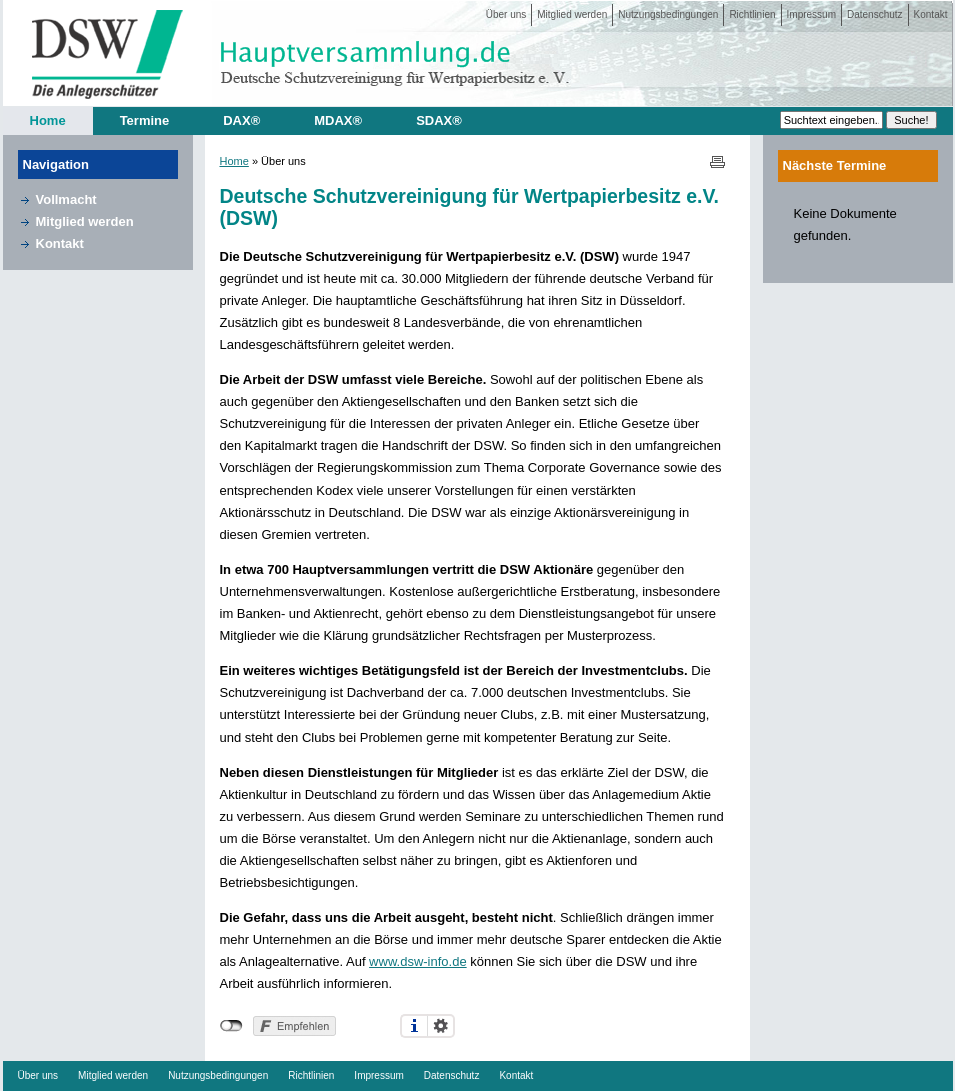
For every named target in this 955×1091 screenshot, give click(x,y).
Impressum (811, 14)
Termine (145, 120)
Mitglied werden (572, 14)
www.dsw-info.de (418, 961)
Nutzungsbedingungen (668, 14)
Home (48, 120)
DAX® (241, 120)
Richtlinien (752, 14)
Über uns (506, 14)
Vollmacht (66, 199)
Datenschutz (875, 14)
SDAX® (439, 120)
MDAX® (338, 120)
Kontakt (931, 14)
